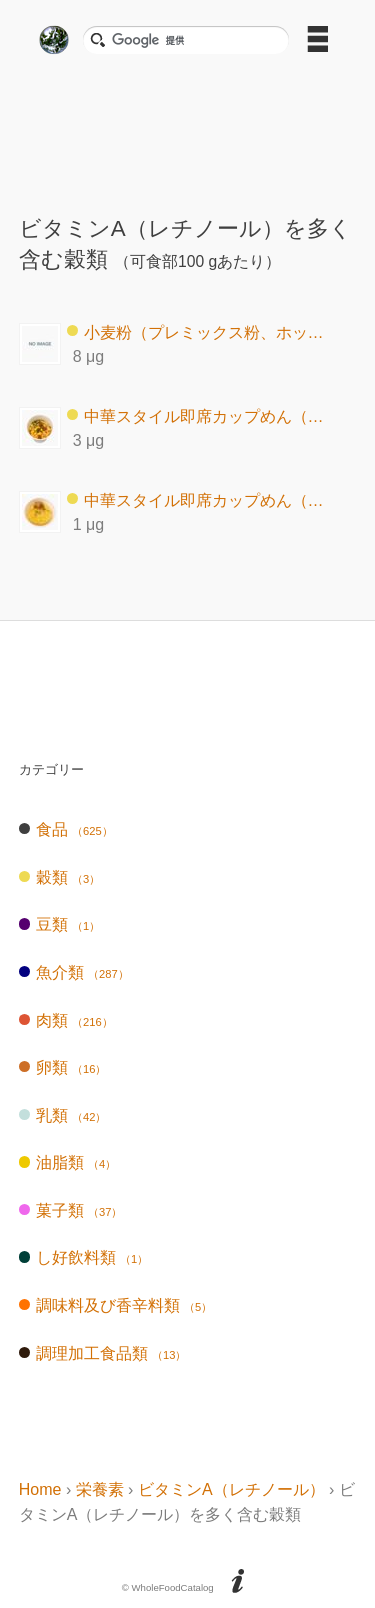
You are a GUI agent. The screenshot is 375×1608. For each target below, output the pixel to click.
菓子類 (71, 1210)
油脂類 (67, 1162)
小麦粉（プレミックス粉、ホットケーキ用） (202, 331)
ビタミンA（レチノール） (231, 1489)
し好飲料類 (83, 1257)
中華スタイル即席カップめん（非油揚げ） (202, 499)
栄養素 (100, 1489)
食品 (66, 829)
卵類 (63, 1067)
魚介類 (74, 972)
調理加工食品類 (103, 1353)
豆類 (59, 924)
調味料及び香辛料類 (115, 1305)
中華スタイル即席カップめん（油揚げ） (202, 415)
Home (40, 1489)
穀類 (59, 877)
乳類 (63, 1115)
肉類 (66, 1020)
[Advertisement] (188, 128)
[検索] (194, 40)
